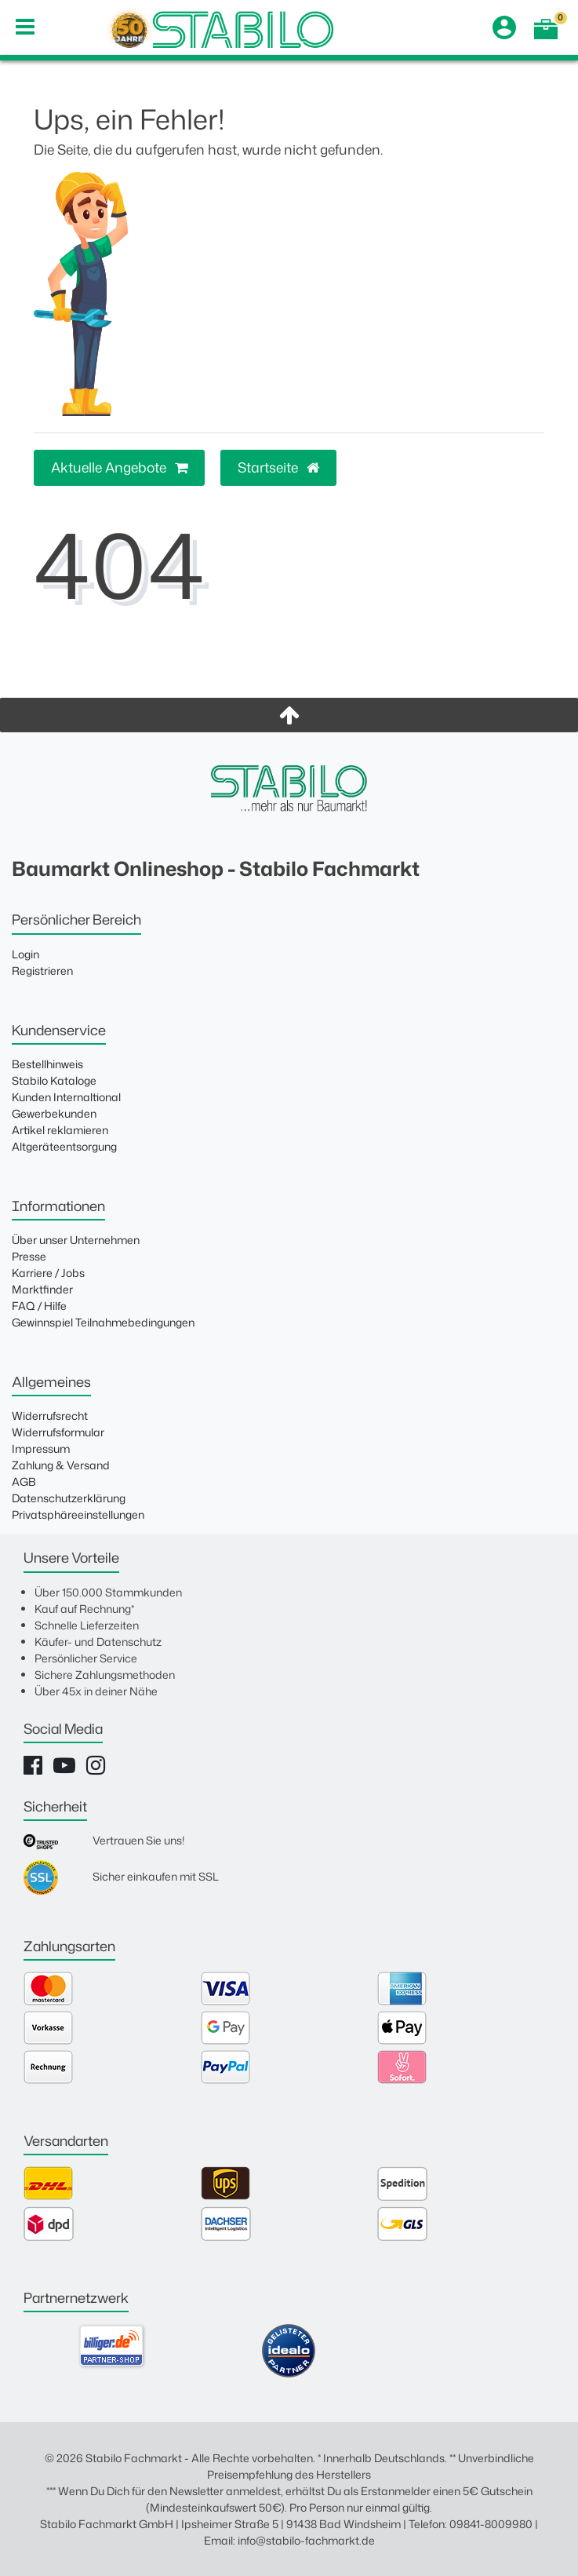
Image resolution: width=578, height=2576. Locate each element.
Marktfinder (42, 1289)
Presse (29, 1256)
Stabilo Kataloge (54, 1080)
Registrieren (42, 970)
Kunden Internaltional (66, 1096)
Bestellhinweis (47, 1063)
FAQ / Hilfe (39, 1305)
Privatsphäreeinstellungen (78, 1514)
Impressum (41, 1448)
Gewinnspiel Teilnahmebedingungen (103, 1322)
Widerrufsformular (58, 1432)
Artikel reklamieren (60, 1129)
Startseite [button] (278, 467)
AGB (24, 1481)
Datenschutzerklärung (68, 1498)
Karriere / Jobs (48, 1272)
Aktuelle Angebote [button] (119, 467)
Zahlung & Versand (61, 1465)
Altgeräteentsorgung (64, 1146)
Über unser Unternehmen (76, 1239)
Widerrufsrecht (50, 1415)
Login (25, 954)
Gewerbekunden (54, 1113)
